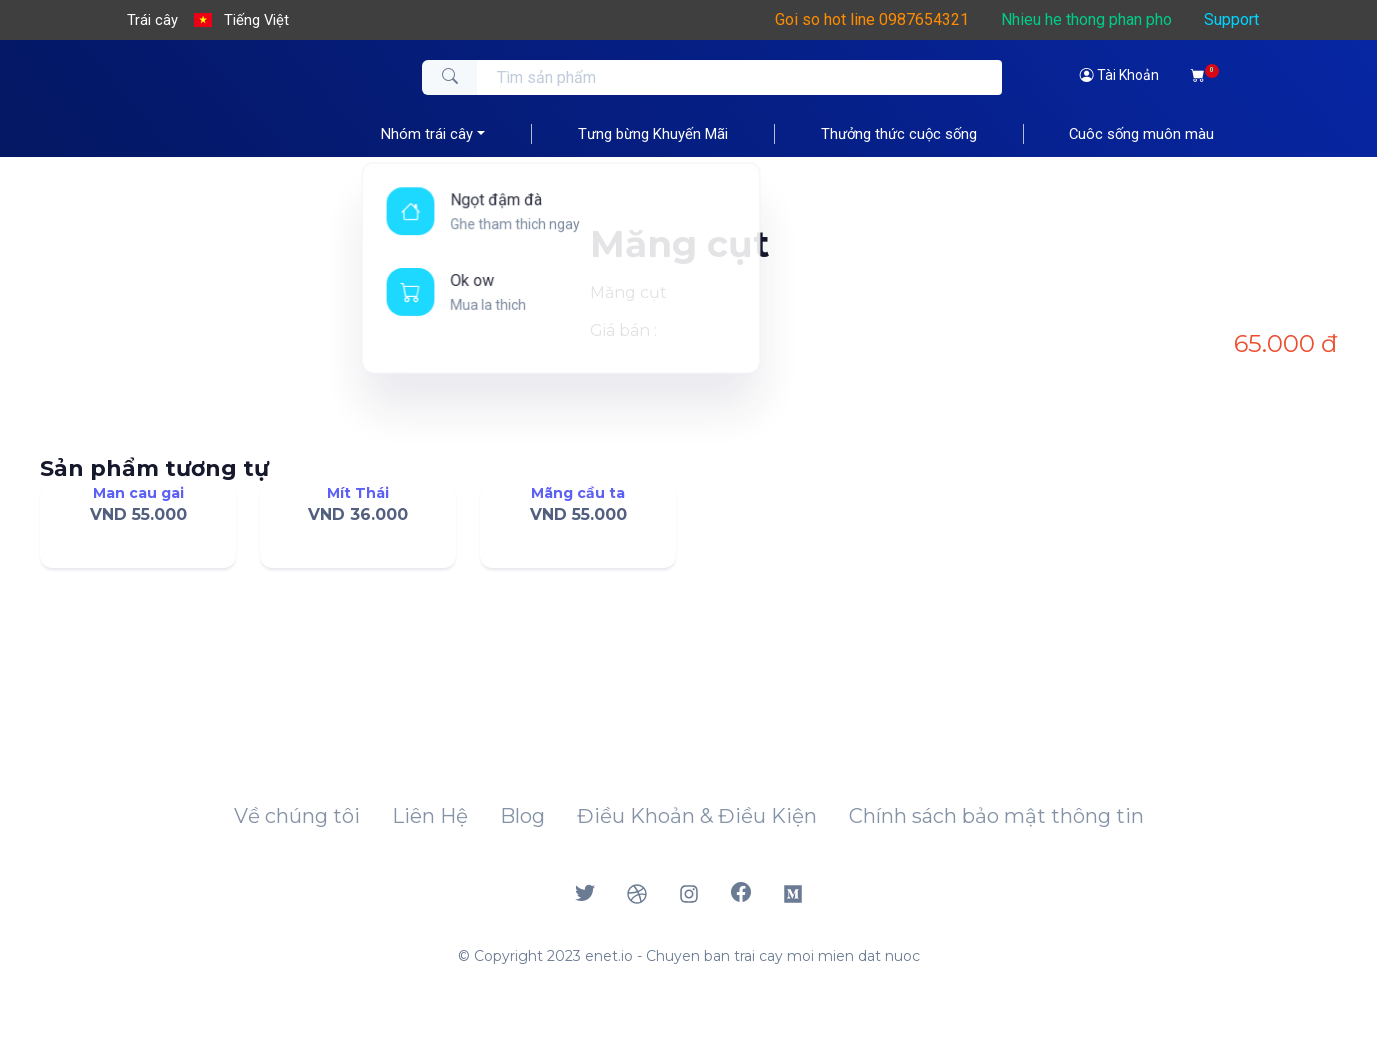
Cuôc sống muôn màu (1141, 134)
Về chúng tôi (297, 816)
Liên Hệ (430, 816)
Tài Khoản (1119, 75)
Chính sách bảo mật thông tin (996, 816)
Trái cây (152, 20)
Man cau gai (138, 493)
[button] (242, 20)
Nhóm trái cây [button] (427, 134)
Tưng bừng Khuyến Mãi (653, 134)
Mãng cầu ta (578, 493)
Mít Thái (358, 493)
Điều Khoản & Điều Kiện (697, 816)
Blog (522, 816)
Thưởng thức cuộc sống (899, 134)
